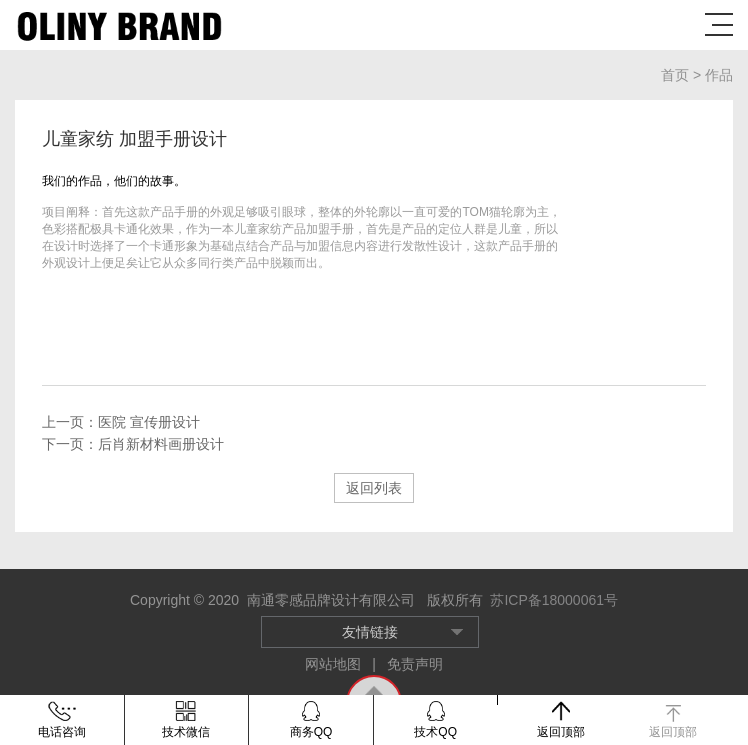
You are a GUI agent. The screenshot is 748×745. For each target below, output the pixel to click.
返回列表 (374, 488)
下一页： (133, 444)
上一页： (121, 422)
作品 (719, 75)
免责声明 (415, 664)
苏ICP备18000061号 (554, 600)
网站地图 (335, 664)
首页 (677, 75)
